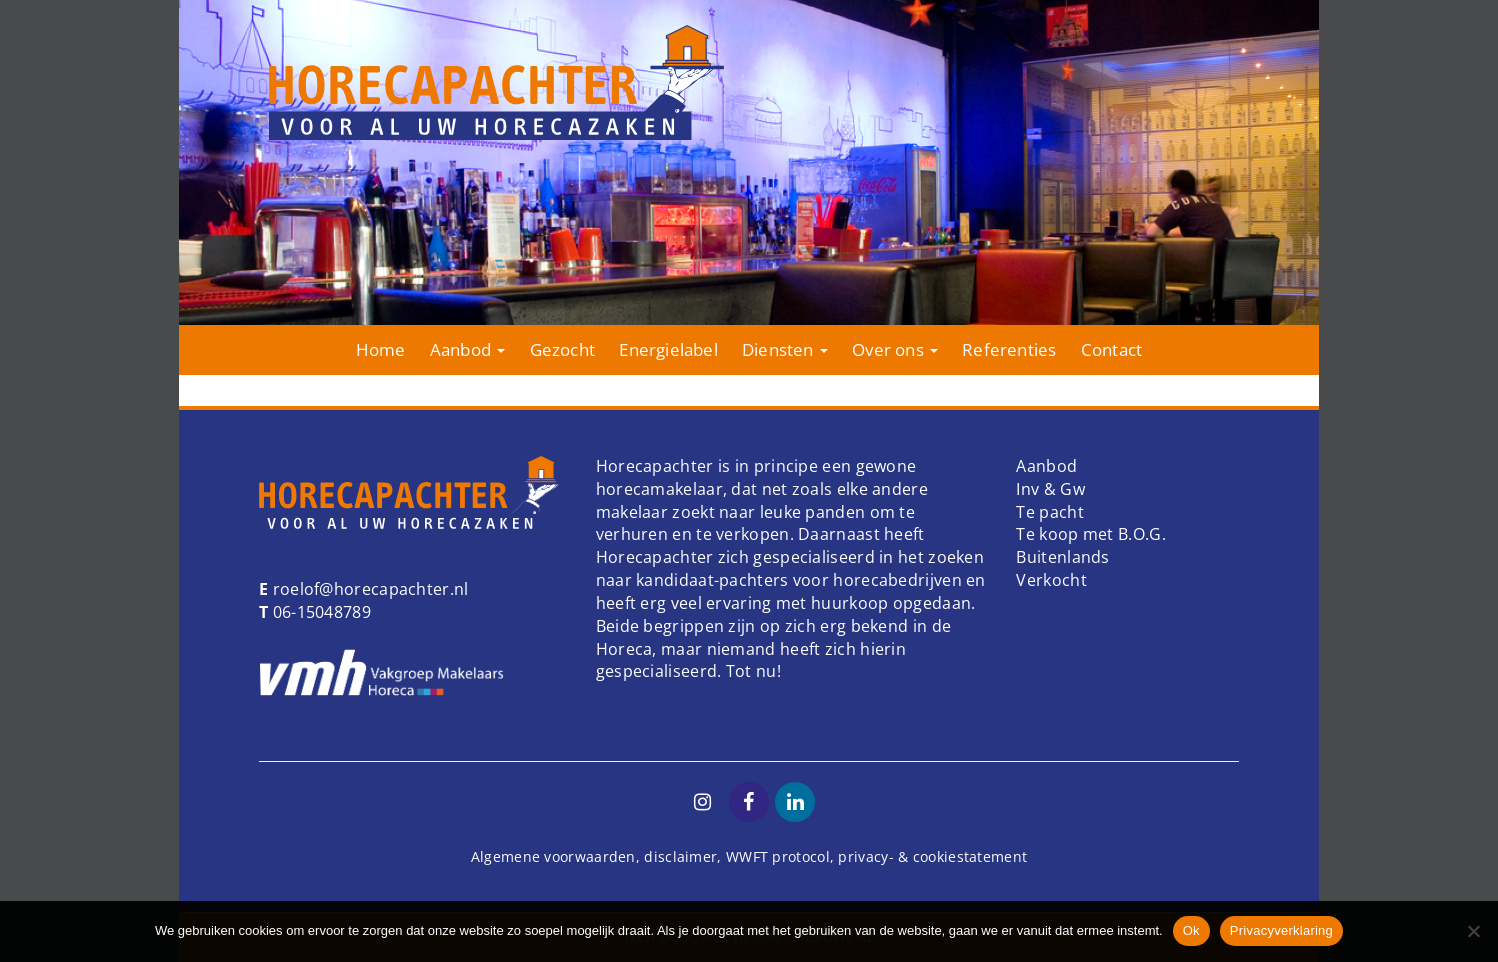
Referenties (1009, 349)
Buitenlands (1062, 557)
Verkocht (1051, 580)
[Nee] (1473, 931)
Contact (1111, 349)
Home (381, 349)
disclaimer (680, 856)
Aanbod (467, 349)
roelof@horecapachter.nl (368, 589)
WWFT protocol (778, 856)
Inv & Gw (1050, 489)
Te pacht (1049, 512)
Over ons (895, 349)
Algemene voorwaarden (553, 856)
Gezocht (562, 349)
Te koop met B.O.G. (1090, 534)
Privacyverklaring (1281, 930)
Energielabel (668, 349)
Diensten (785, 349)
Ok (1191, 930)
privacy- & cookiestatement (932, 856)
